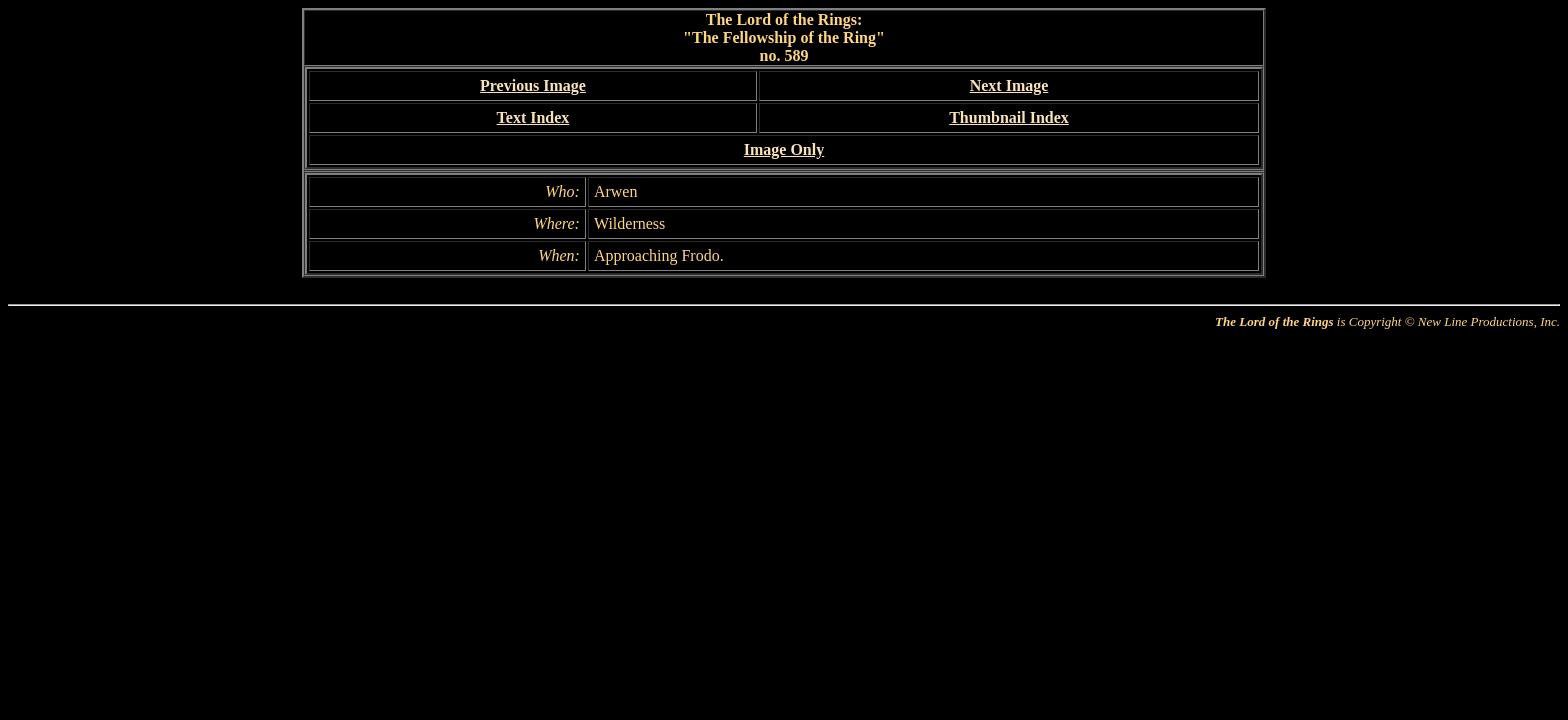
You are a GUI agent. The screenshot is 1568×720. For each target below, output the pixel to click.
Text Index (533, 117)
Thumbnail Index (1009, 117)
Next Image (1009, 85)
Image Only (784, 149)
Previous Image (533, 85)
